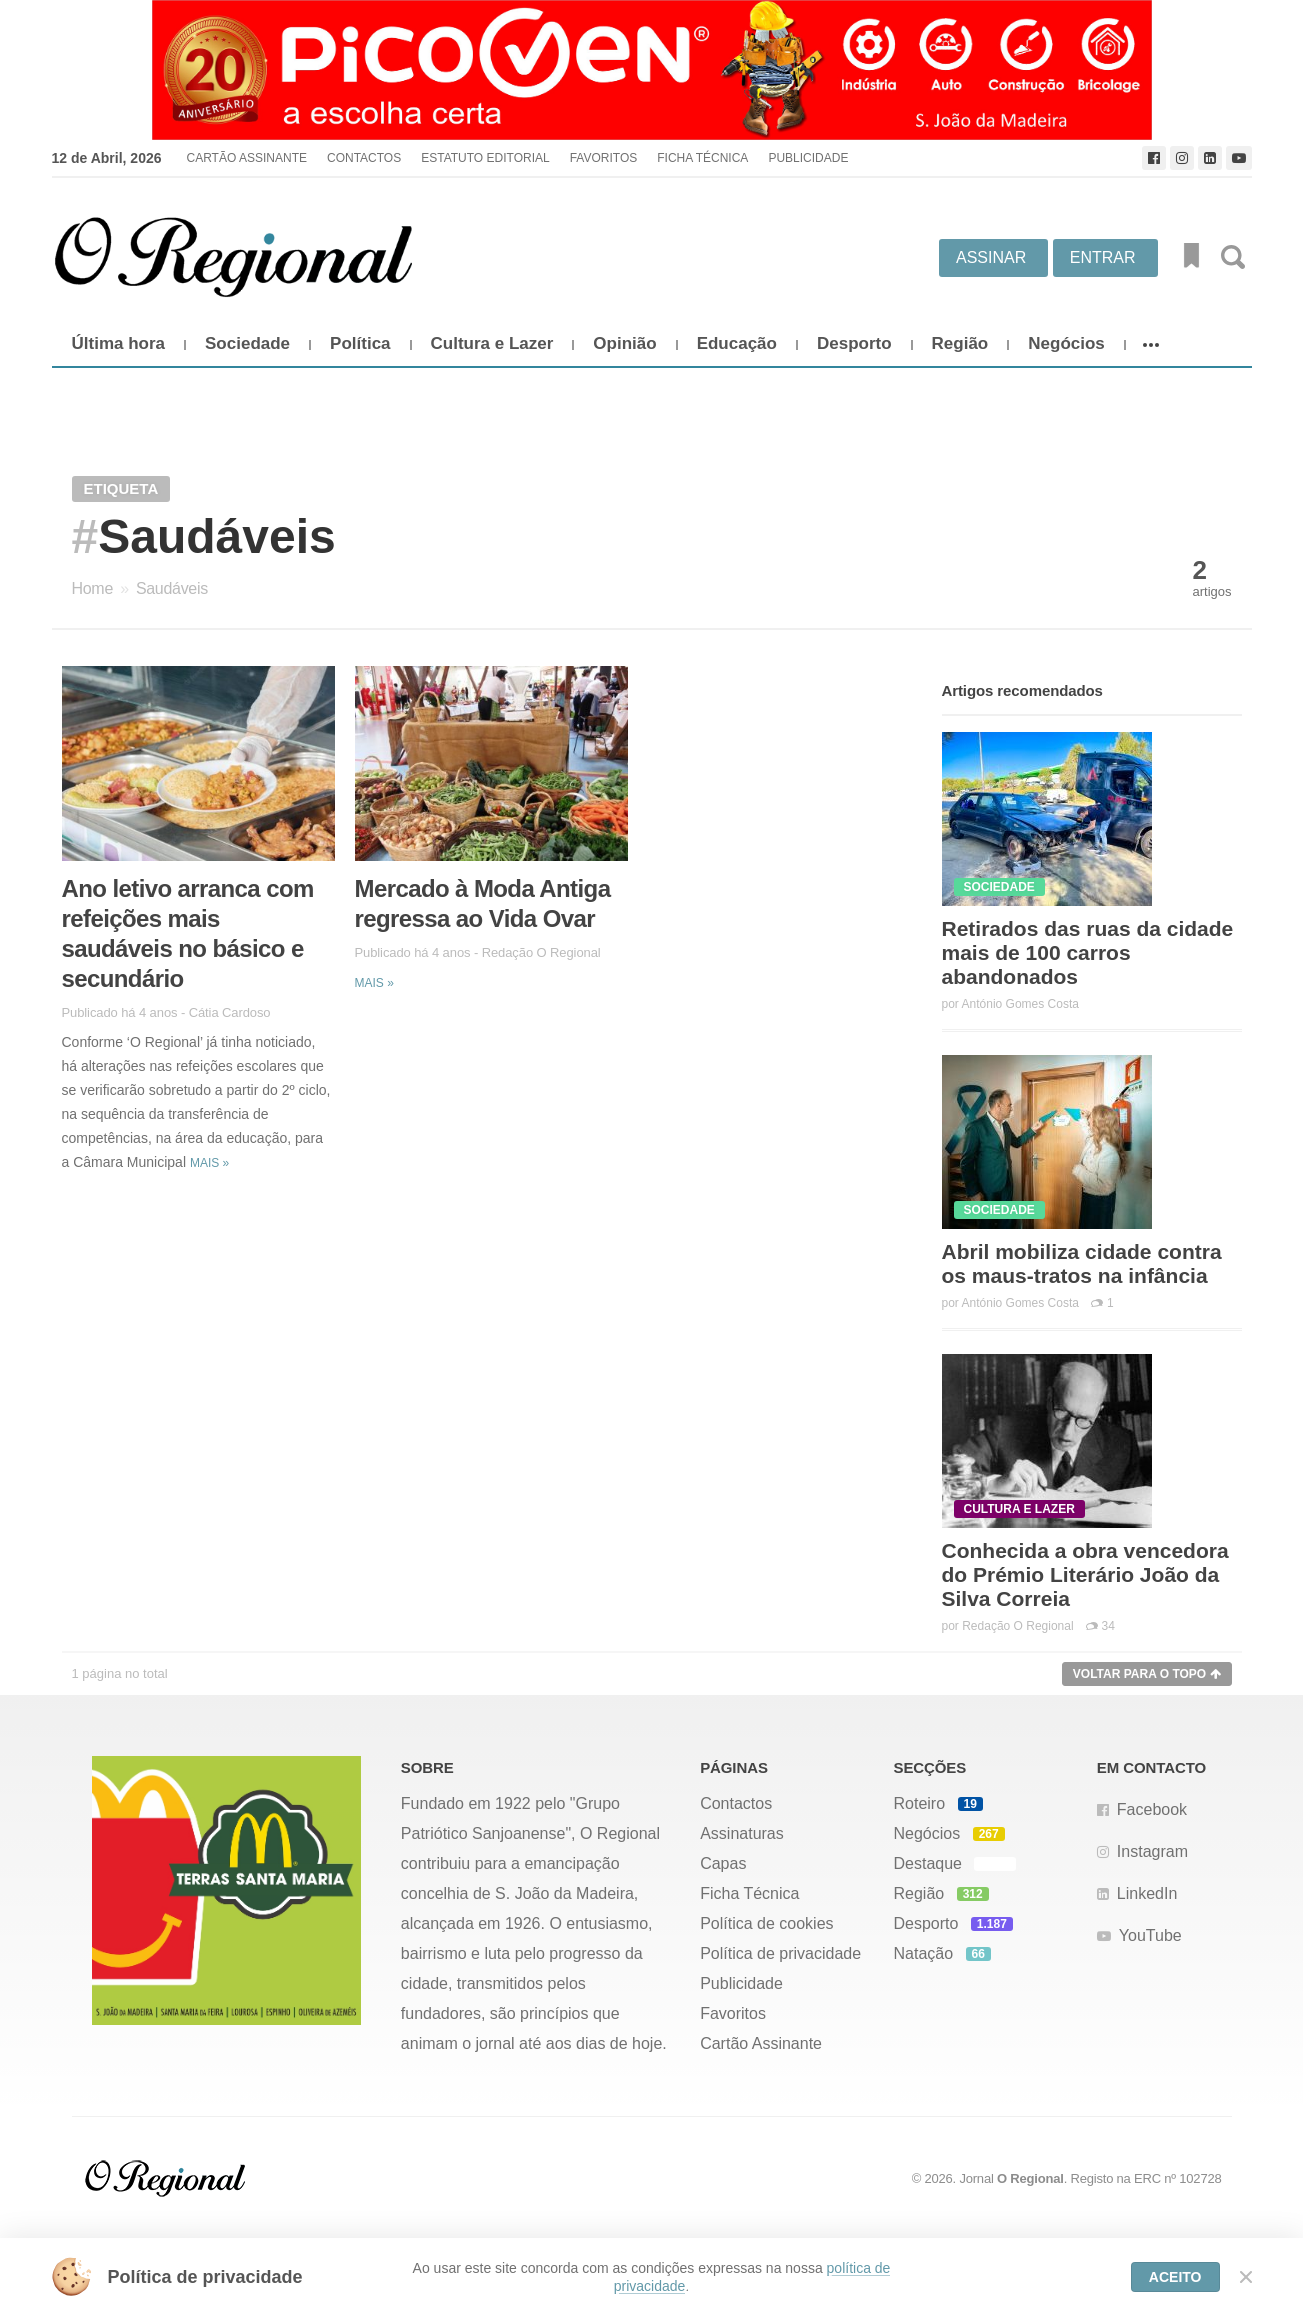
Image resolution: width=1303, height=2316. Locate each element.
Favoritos (604, 158)
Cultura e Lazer (492, 343)
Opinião (624, 343)
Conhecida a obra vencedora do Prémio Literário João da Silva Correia (1085, 1574)
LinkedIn (1147, 1893)
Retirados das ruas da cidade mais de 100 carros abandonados (1088, 952)
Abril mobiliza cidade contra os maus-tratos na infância (1082, 1263)
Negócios (1066, 343)
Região (960, 343)
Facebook (1152, 1809)
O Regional (1030, 2178)
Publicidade (808, 158)
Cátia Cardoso (230, 1012)
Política (360, 343)
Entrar (1103, 257)
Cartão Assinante (246, 158)
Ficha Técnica (702, 158)
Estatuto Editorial (485, 158)
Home (92, 588)
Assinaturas (742, 1833)
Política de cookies (766, 1923)
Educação (737, 343)
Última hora (119, 343)
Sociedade (247, 343)
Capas (723, 1863)
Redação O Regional (541, 952)
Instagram (1152, 1851)
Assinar (991, 257)
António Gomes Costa (1020, 1004)
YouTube (1150, 1935)
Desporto (854, 343)
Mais (209, 1163)
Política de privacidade (780, 1953)
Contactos (364, 158)
